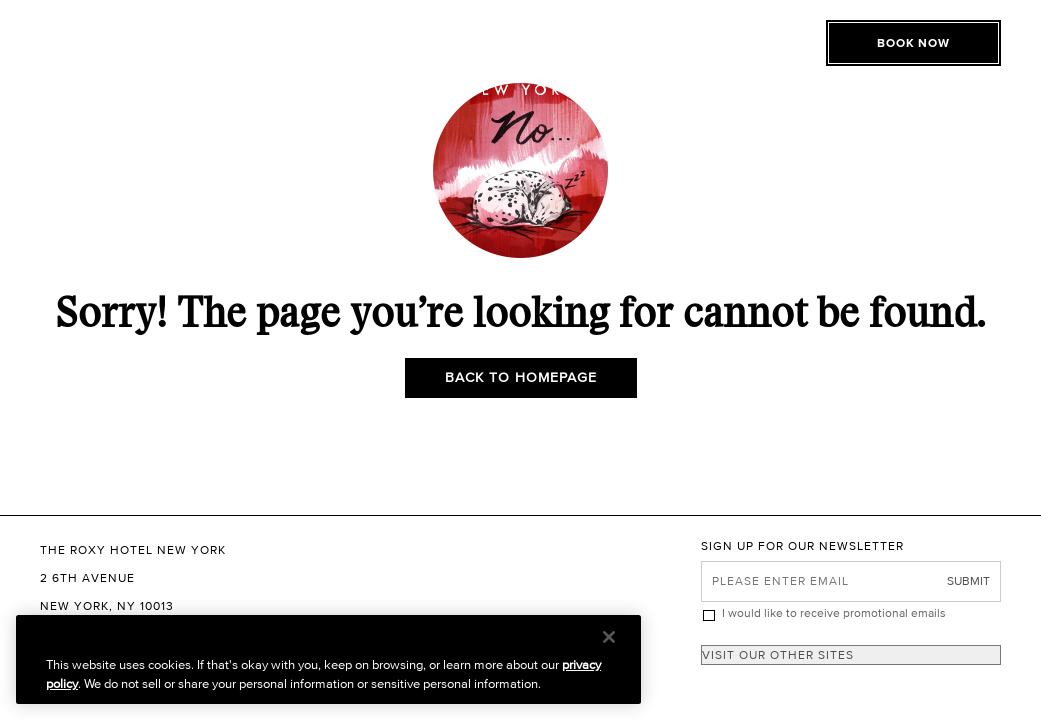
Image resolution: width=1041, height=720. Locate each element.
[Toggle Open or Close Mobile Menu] (127, 35)
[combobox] (851, 655)
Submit (968, 580)
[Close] (609, 637)
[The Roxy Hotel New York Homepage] (520, 55)
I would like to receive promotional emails (834, 612)
